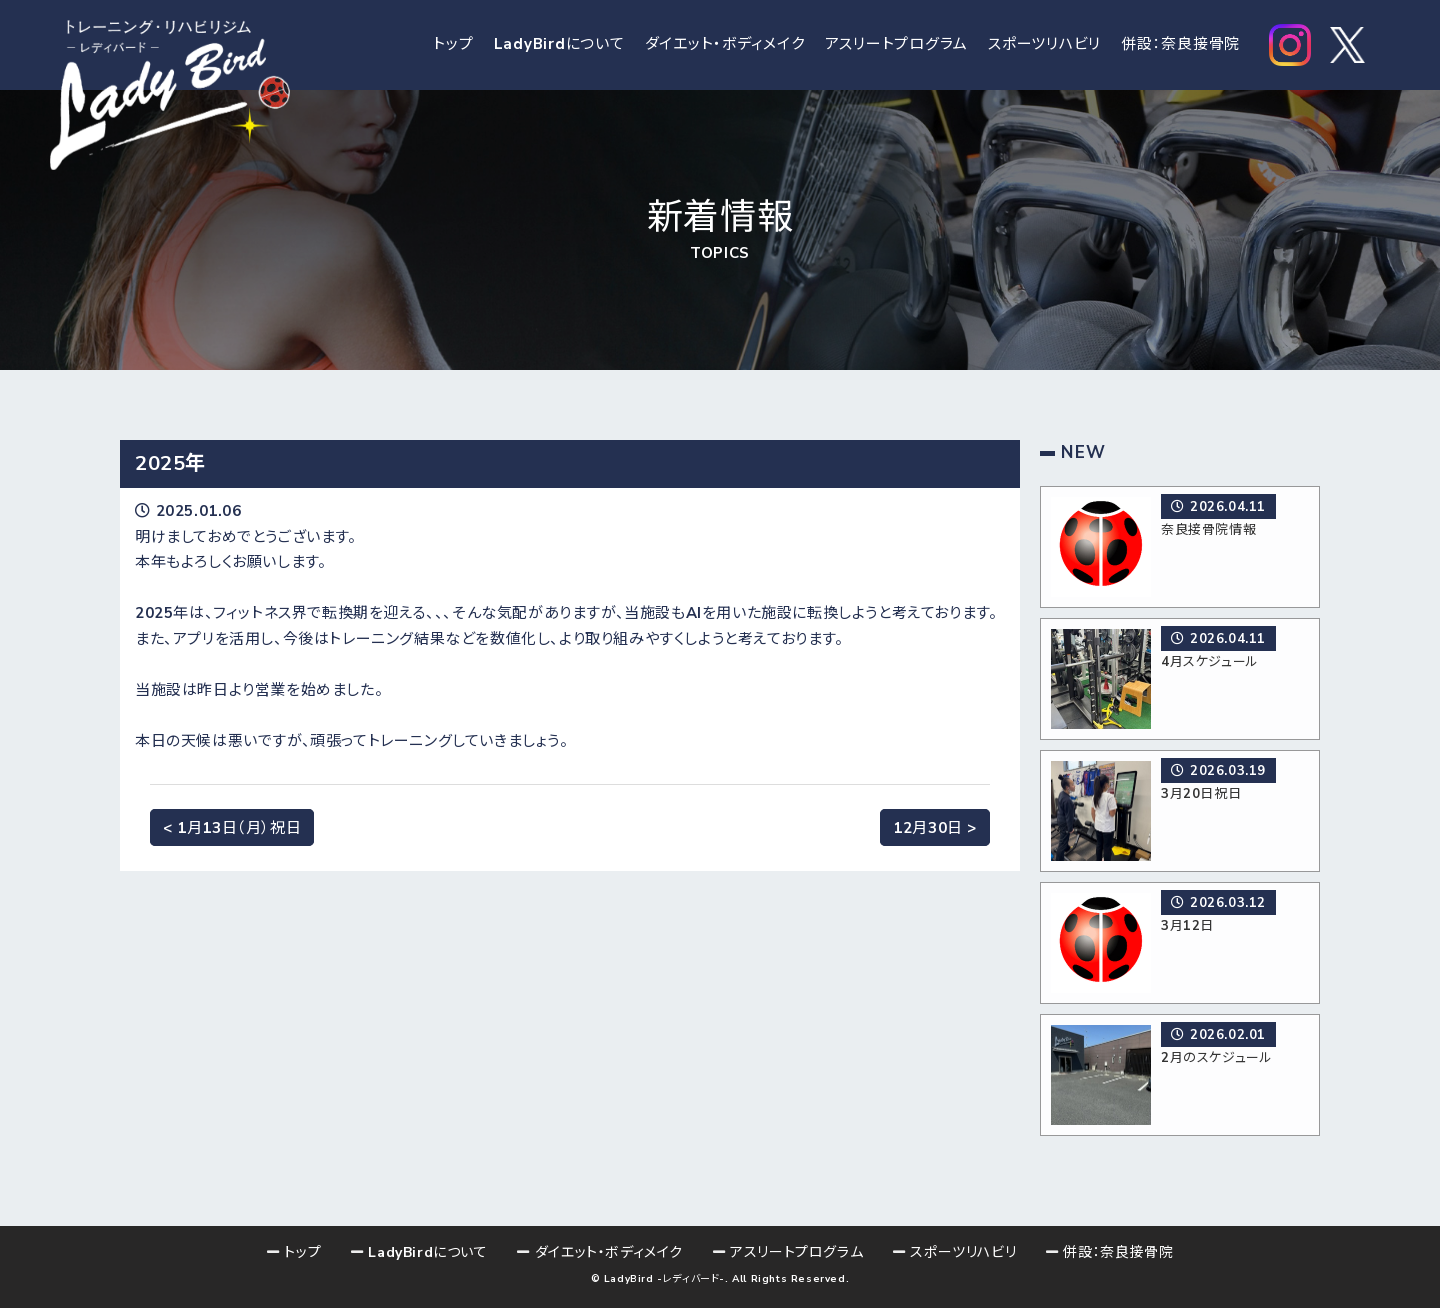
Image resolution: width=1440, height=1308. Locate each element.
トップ (453, 44)
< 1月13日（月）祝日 (232, 827)
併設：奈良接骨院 (1180, 44)
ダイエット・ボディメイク (725, 44)
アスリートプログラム (897, 44)
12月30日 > (935, 827)
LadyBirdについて (559, 44)
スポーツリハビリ (1044, 44)
